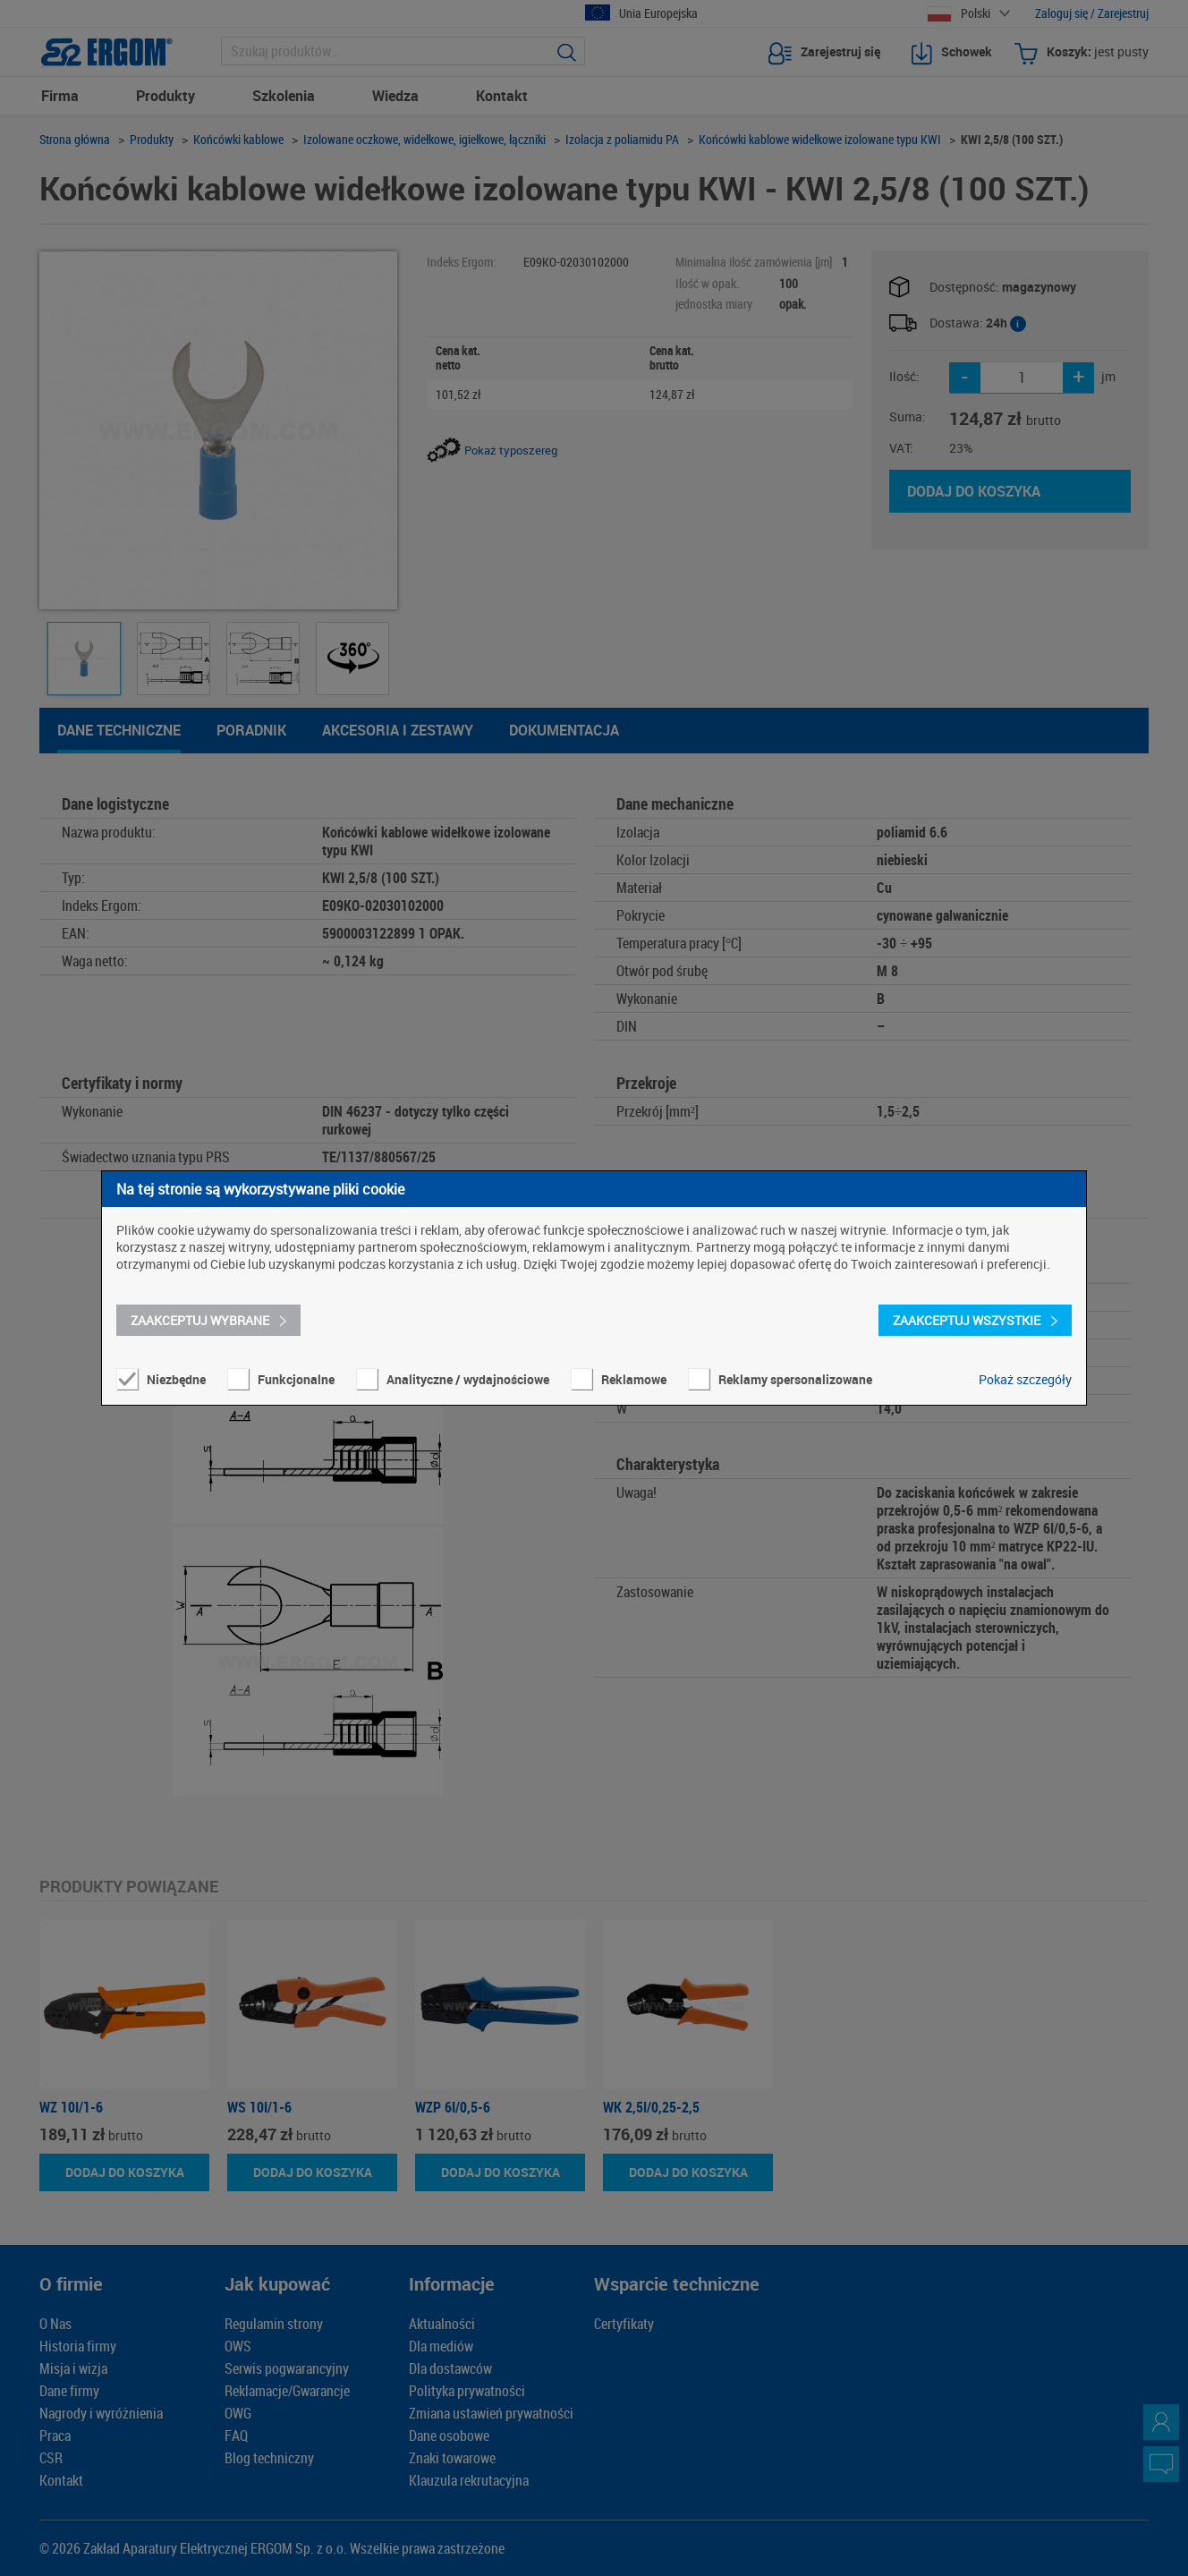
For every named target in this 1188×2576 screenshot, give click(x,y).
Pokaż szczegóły (1025, 1379)
